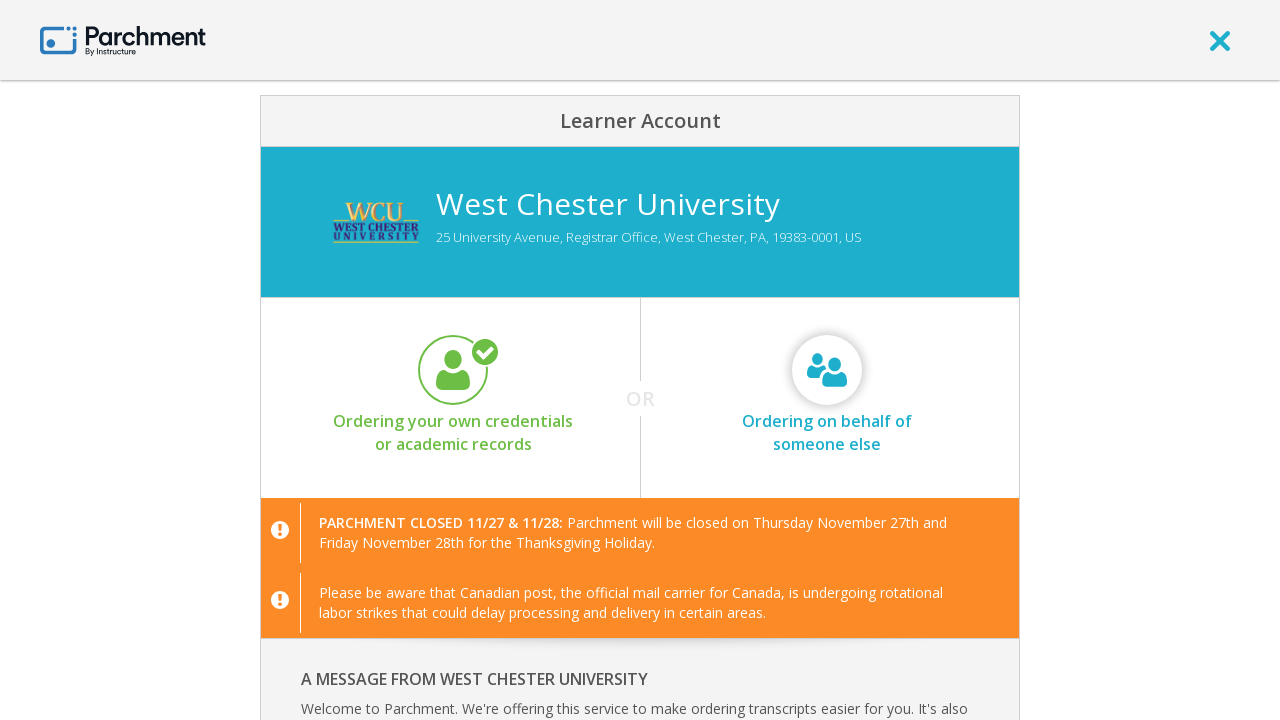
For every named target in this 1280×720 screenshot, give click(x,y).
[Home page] (123, 39)
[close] (1220, 40)
